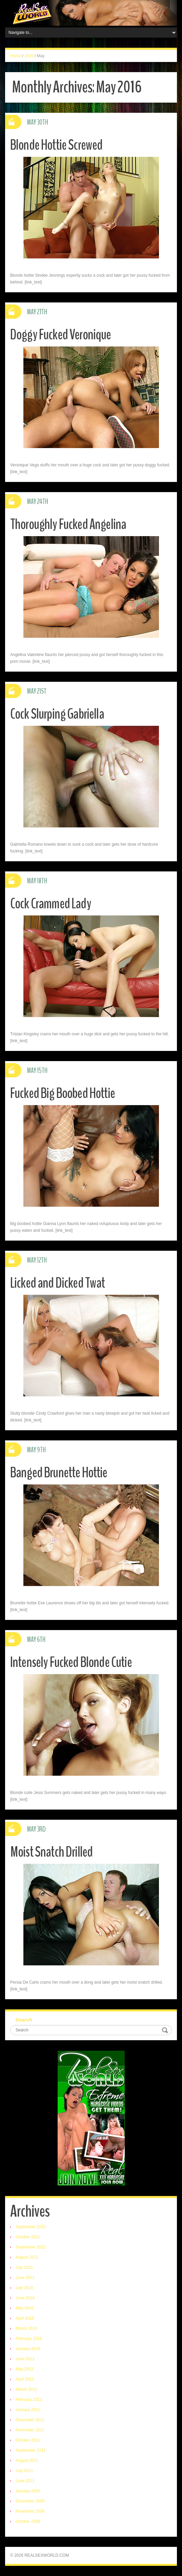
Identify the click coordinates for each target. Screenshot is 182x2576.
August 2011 (27, 2460)
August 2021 (27, 2257)
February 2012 (29, 2399)
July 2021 (24, 2267)
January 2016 (28, 2348)
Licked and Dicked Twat (59, 1282)
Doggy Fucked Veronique (63, 334)
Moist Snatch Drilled (52, 1851)
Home (15, 56)
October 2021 (28, 2237)
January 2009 (28, 2491)
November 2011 (30, 2430)
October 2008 (28, 2521)
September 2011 (31, 2450)
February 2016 (29, 2338)
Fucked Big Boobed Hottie (66, 1093)
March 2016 (26, 2328)
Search (23, 2020)
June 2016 (25, 2298)
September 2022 (31, 2226)
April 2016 (25, 2318)
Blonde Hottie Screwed (58, 144)
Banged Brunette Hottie (61, 1472)
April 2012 (25, 2379)
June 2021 (25, 2277)
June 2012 (25, 2359)
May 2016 (25, 2308)
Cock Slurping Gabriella (59, 713)
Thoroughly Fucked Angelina (70, 524)
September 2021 (31, 2247)
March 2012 (26, 2389)
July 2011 (24, 2470)
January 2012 (28, 2409)
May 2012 (25, 2369)
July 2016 (24, 2287)
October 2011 (28, 2440)
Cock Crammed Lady (52, 903)
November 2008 (30, 2511)
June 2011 (25, 2480)
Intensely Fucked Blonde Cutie (73, 1662)
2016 (29, 56)
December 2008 (30, 2501)
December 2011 (30, 2419)
